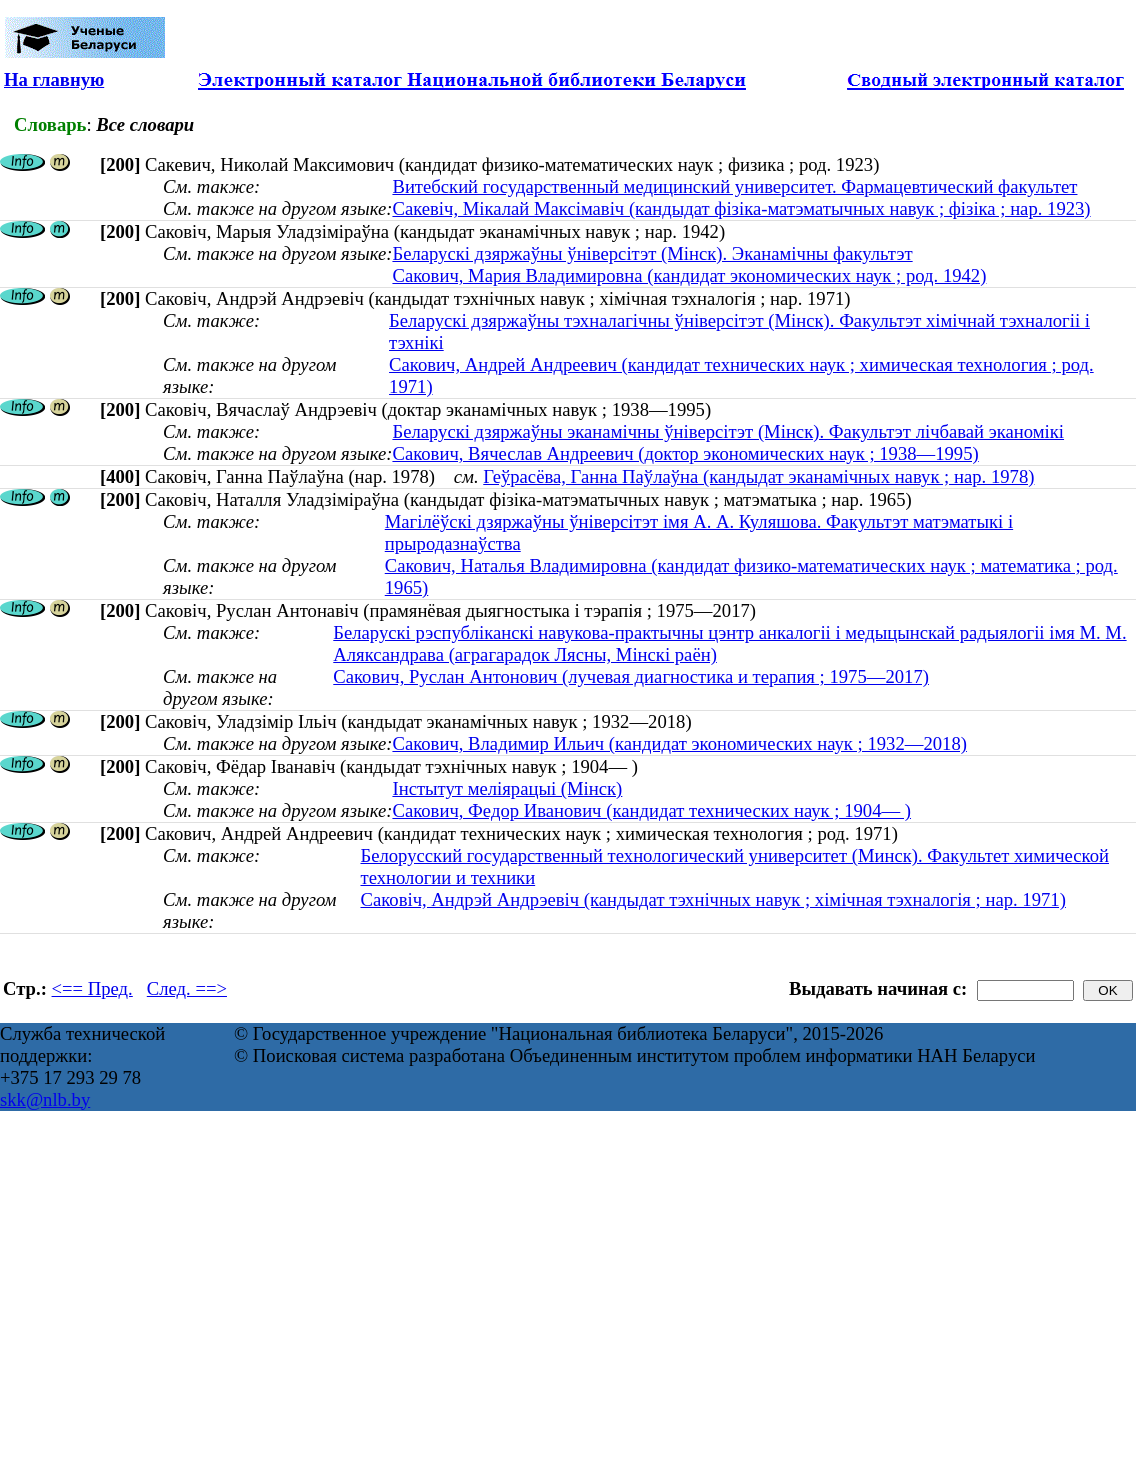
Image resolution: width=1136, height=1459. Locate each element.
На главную (54, 79)
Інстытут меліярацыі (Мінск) (507, 788)
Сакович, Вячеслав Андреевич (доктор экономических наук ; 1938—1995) (685, 453)
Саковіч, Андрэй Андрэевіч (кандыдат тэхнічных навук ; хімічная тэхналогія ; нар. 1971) (712, 899)
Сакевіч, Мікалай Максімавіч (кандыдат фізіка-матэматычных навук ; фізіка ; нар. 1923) (741, 208)
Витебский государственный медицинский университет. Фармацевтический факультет (734, 186)
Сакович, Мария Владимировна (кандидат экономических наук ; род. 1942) (689, 275)
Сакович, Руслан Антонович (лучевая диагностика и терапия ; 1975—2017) (631, 676)
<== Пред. (92, 988)
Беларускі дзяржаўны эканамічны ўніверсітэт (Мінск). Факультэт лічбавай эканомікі (728, 431)
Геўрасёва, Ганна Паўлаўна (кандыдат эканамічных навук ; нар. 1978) (758, 476)
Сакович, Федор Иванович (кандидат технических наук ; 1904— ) (651, 810)
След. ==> (187, 988)
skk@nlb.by (45, 1099)
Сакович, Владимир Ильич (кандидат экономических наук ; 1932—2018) (679, 743)
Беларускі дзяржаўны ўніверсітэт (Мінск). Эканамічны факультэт (652, 253)
